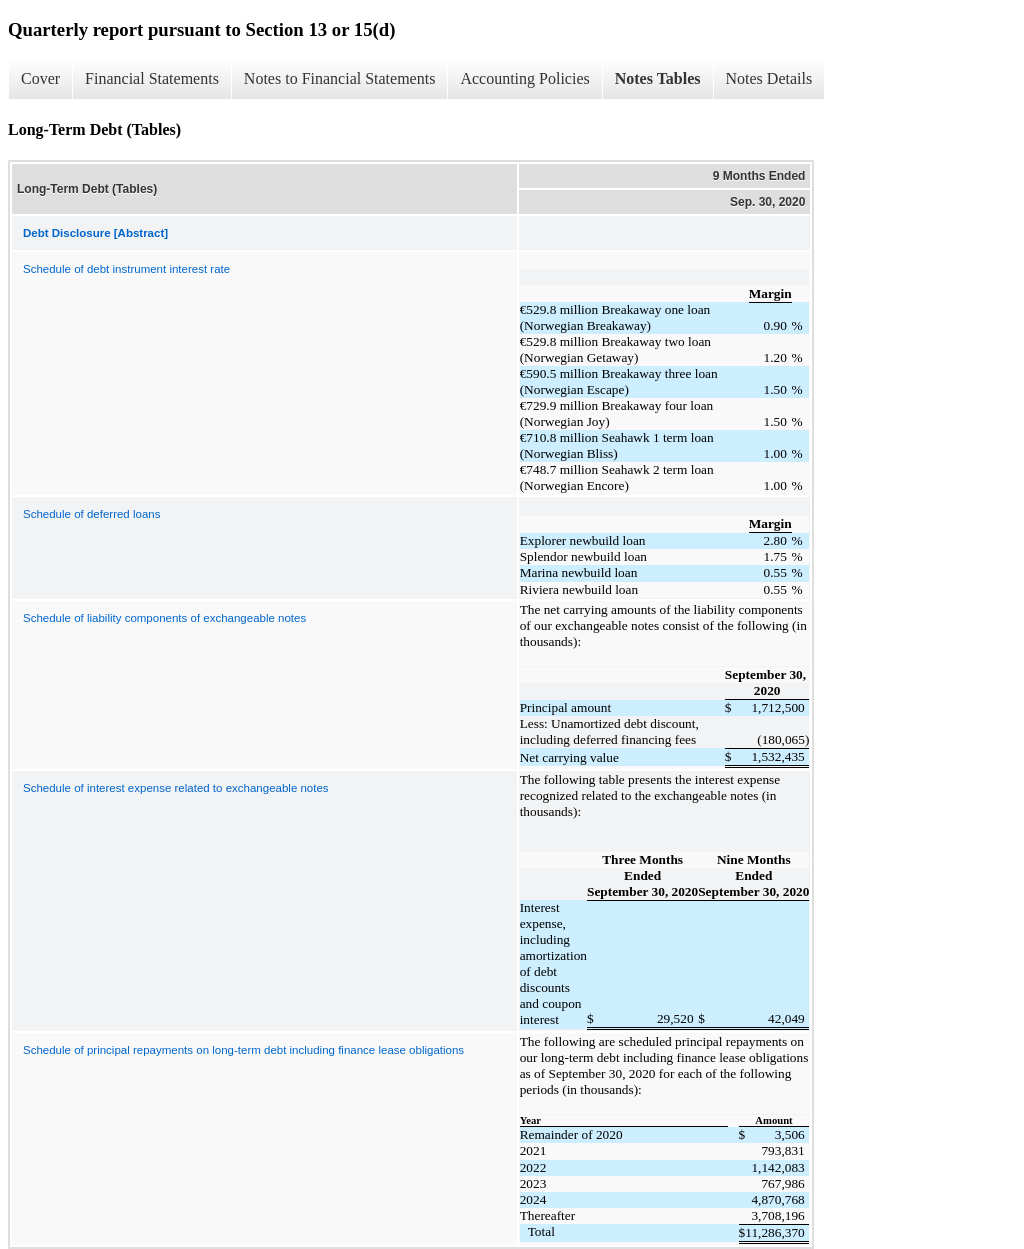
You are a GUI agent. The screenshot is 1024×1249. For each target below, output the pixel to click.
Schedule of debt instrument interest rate (126, 269)
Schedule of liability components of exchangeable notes (164, 618)
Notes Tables (658, 78)
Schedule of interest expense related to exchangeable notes (176, 788)
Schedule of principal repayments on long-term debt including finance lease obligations (243, 1050)
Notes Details (769, 78)
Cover (40, 78)
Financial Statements (152, 78)
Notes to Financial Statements (340, 78)
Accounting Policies (524, 78)
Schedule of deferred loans (91, 514)
